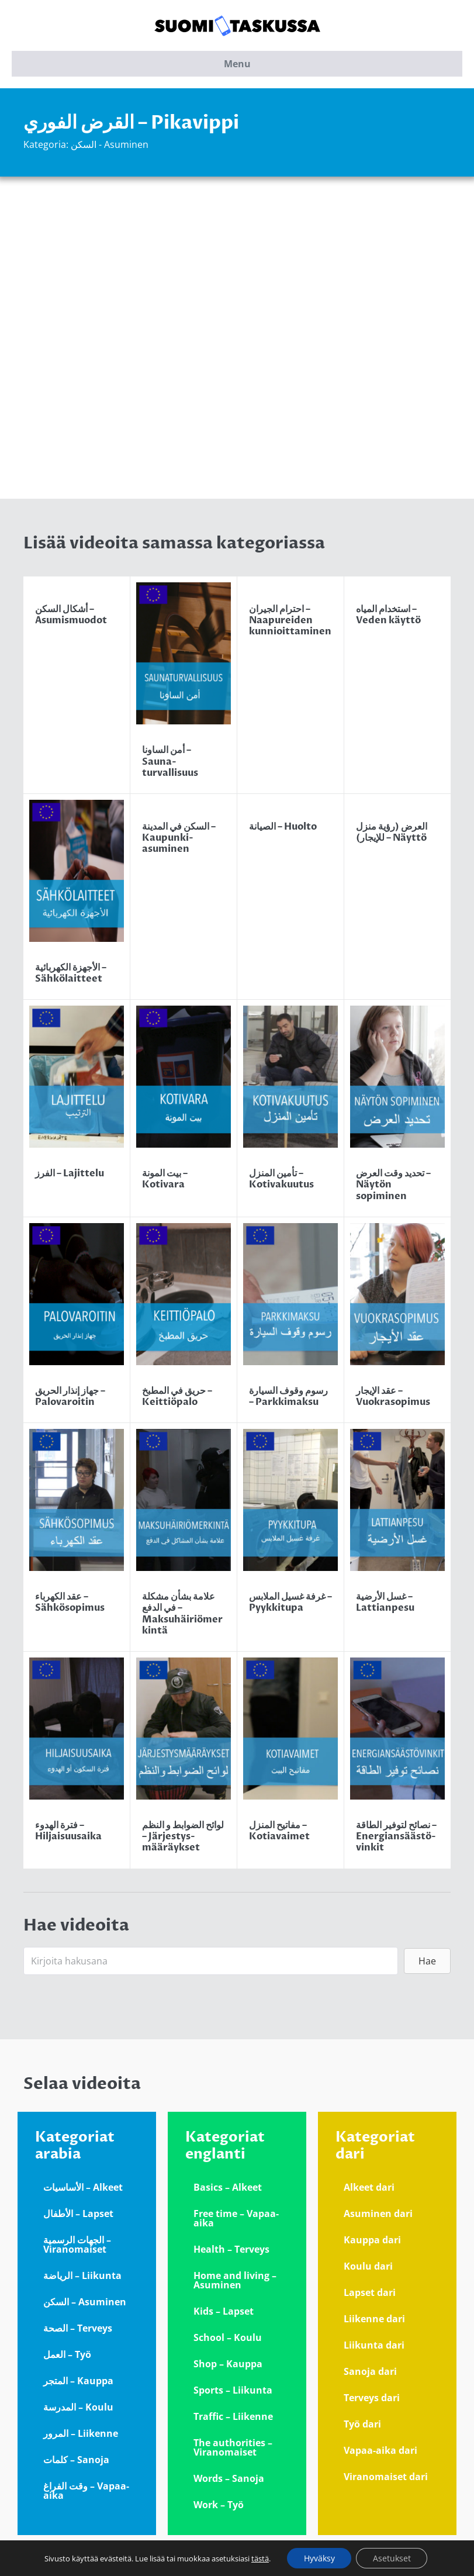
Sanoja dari (370, 2371)
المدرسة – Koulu (78, 2407)
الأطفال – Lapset (78, 2213)
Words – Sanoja (228, 2478)
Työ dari (362, 2424)
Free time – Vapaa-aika (236, 2218)
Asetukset (392, 2557)
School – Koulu (227, 2337)
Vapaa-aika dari (380, 2450)
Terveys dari (372, 2397)
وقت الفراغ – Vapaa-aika (86, 2491)
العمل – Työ (67, 2354)
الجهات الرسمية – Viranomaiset (77, 2244)
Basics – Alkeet (227, 2187)
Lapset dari (370, 2292)
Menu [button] (237, 63)
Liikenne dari (374, 2318)
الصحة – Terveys (77, 2328)
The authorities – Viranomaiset (232, 2447)
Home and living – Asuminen (234, 2280)
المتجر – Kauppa (78, 2380)
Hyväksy (318, 2557)
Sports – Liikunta (232, 2390)
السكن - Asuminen (109, 144)
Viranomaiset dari (386, 2476)
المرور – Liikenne (80, 2433)
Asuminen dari (378, 2213)
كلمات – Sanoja (76, 2459)
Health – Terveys (231, 2249)
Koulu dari (368, 2266)
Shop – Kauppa (227, 2363)
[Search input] (210, 1961)
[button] (427, 1961)
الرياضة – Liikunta (82, 2275)
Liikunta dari (374, 2345)
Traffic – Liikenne (233, 2416)
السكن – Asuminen (84, 2301)
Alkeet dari (369, 2187)
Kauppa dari (372, 2239)
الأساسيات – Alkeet (83, 2187)
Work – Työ (218, 2504)
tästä (258, 2558)
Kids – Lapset (223, 2311)
